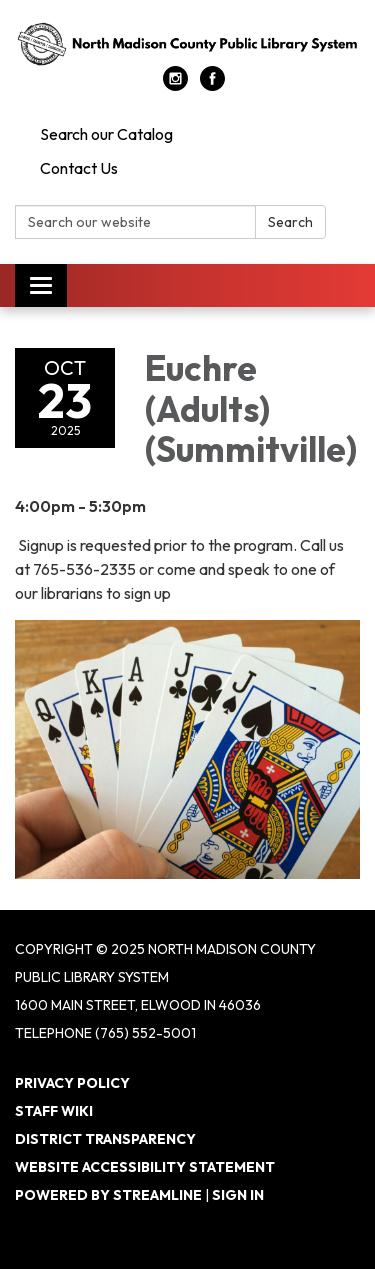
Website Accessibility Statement (145, 1167)
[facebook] (212, 85)
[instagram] (175, 85)
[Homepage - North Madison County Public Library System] (187, 43)
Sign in (238, 1195)
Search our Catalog (106, 134)
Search (290, 222)
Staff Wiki (54, 1111)
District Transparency (105, 1139)
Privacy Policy (72, 1083)
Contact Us (79, 168)
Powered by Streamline (108, 1195)
